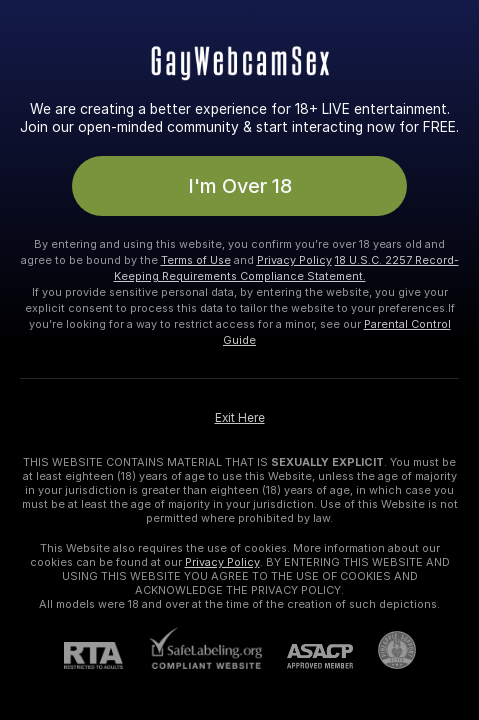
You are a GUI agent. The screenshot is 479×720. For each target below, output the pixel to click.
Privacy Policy (294, 260)
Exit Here (240, 418)
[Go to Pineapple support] (384, 650)
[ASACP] (307, 656)
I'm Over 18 (240, 186)
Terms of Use (196, 260)
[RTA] (106, 655)
